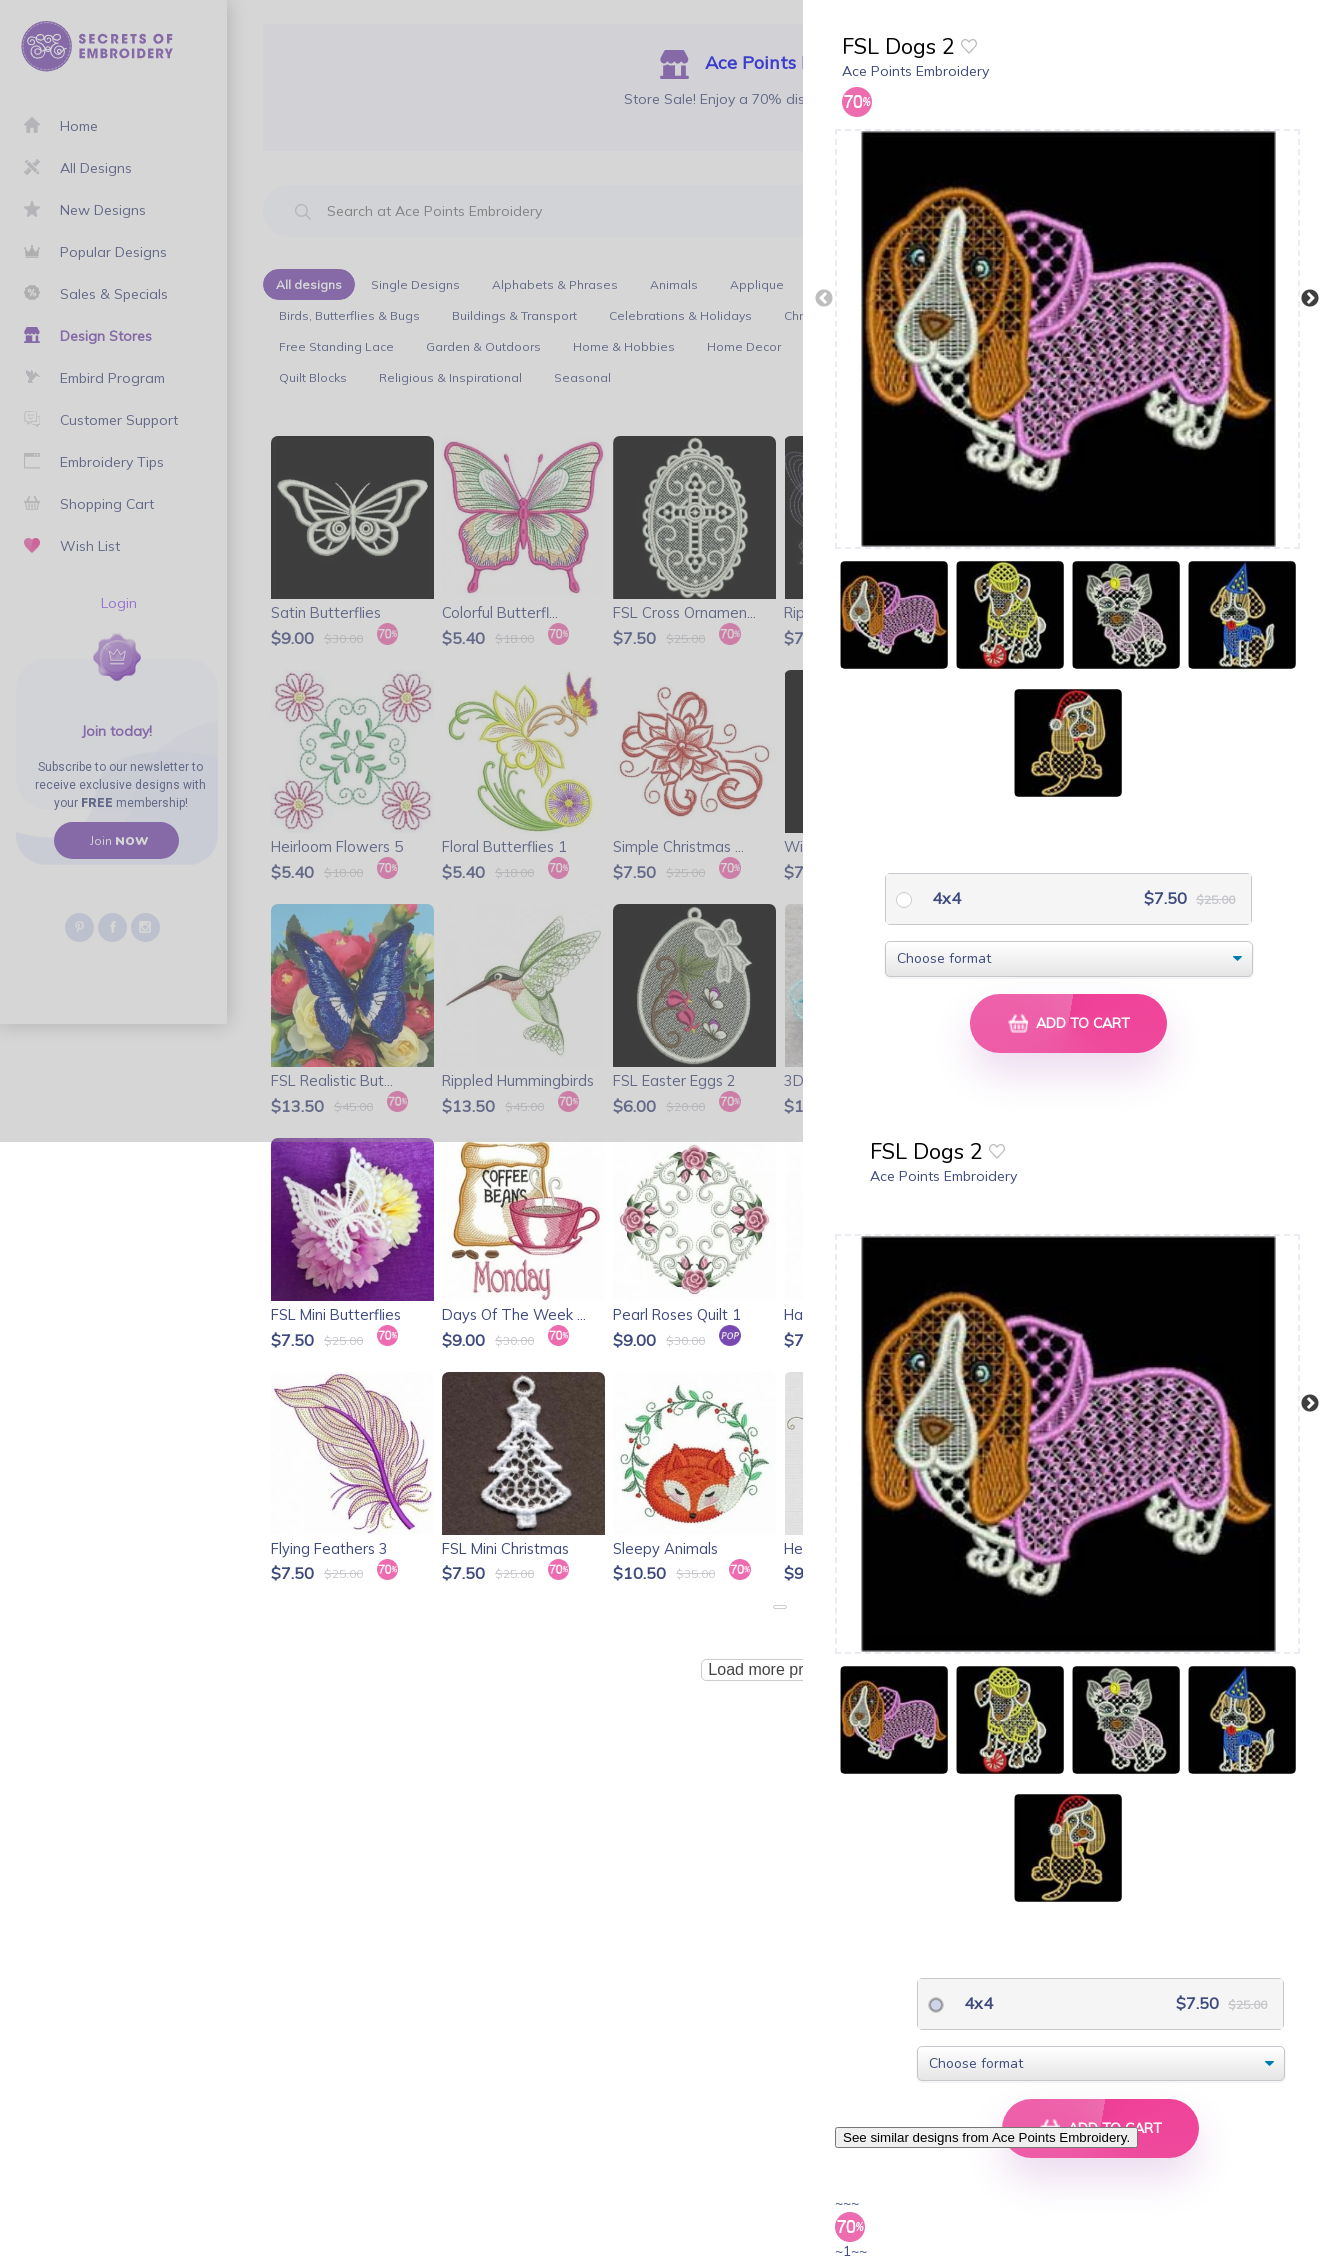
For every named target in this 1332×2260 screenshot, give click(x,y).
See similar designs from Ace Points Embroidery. (986, 2137)
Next (1310, 299)
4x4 (944, 898)
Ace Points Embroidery (915, 71)
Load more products (779, 1669)
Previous (824, 299)
